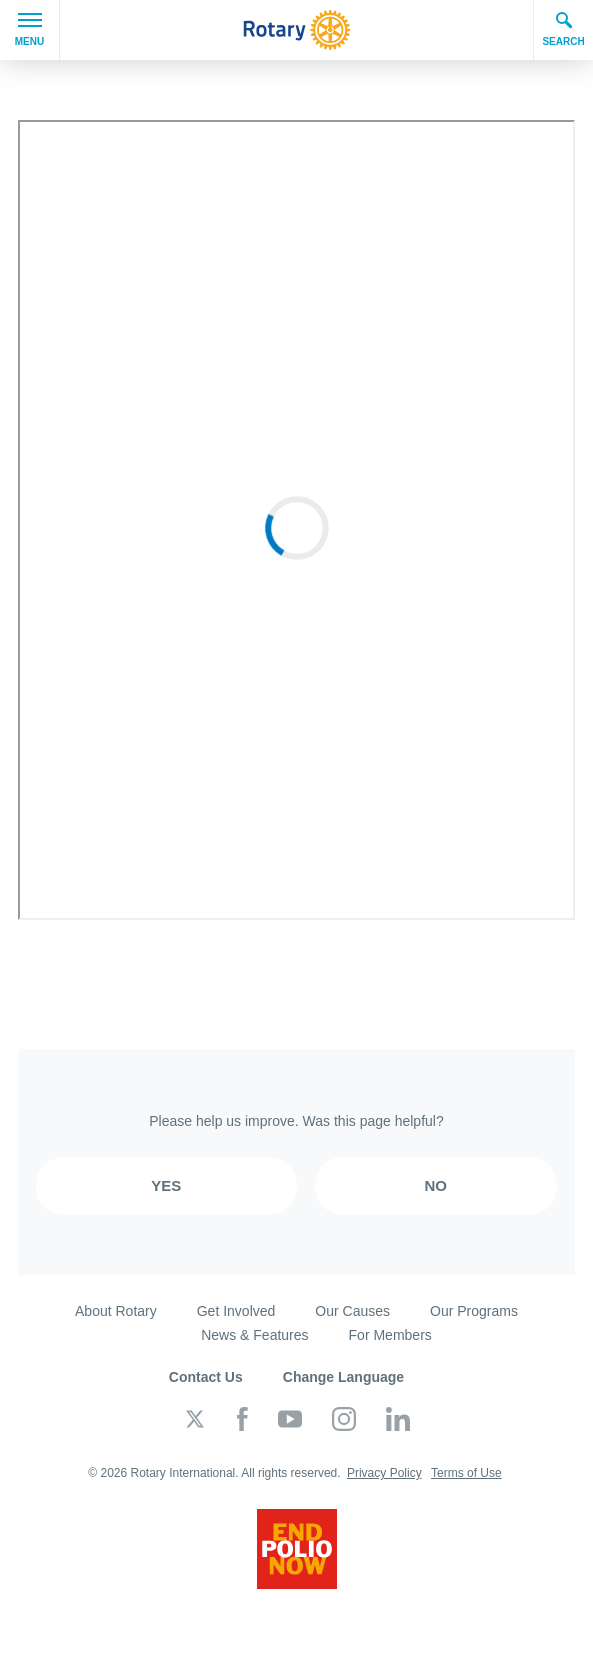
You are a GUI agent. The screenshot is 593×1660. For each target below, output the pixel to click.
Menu (29, 30)
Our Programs (474, 1311)
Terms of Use (466, 1473)
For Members (390, 1335)
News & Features (254, 1335)
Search (563, 29)
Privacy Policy (384, 1473)
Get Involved (236, 1311)
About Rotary (116, 1311)
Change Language (343, 1377)
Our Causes (352, 1311)
